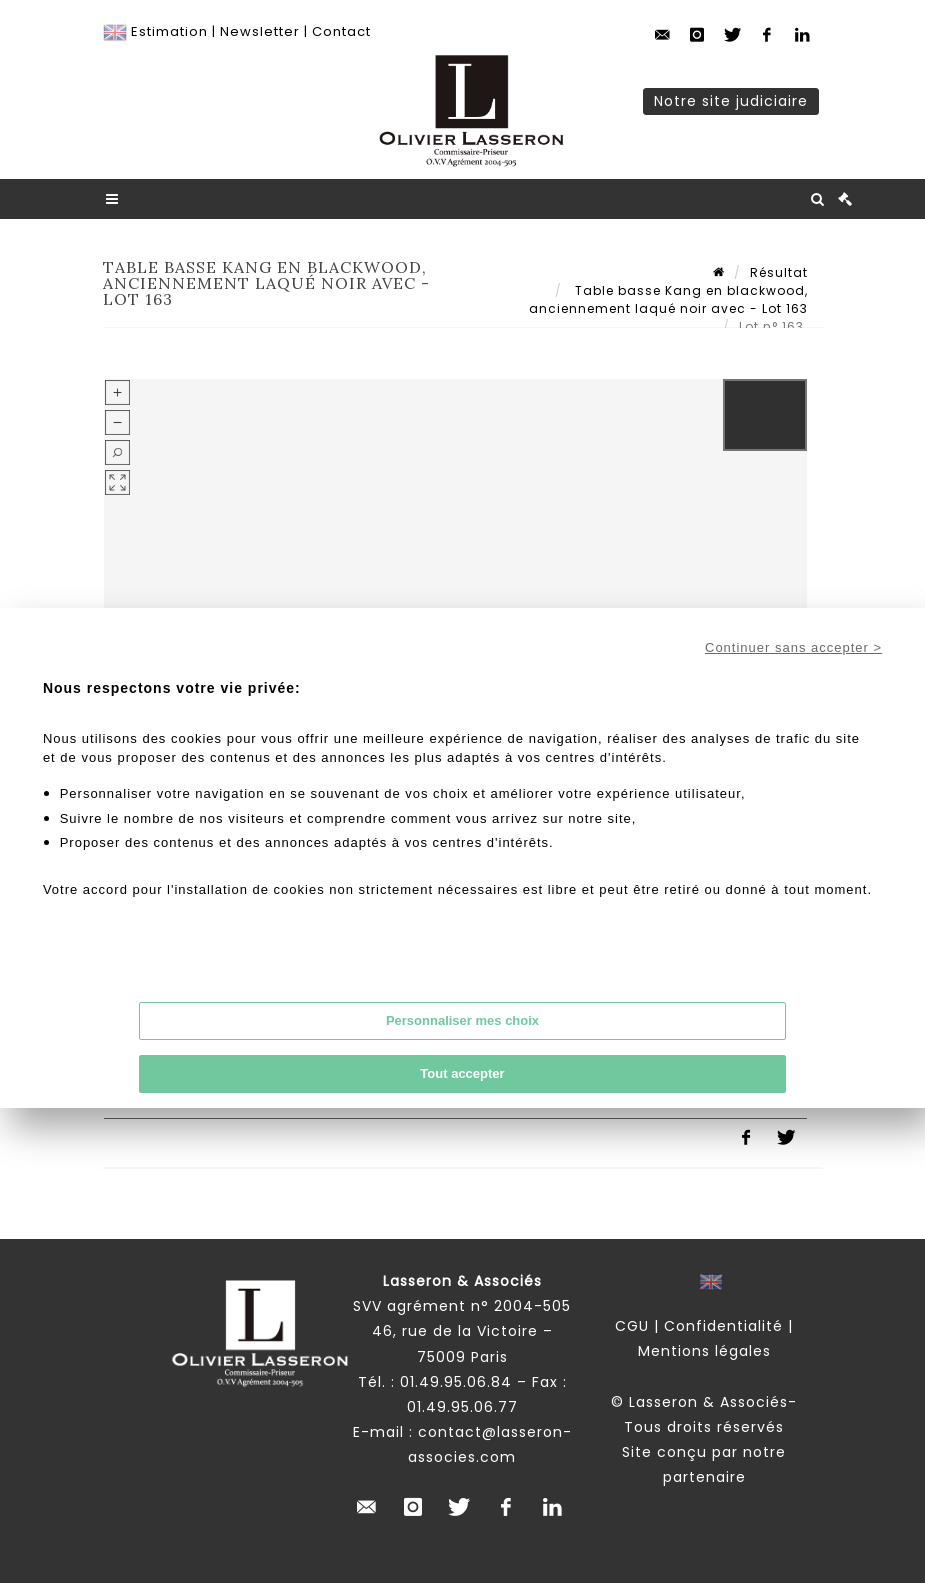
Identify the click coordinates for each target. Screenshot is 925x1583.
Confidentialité (723, 1326)
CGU (632, 1326)
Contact (341, 31)
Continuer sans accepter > (793, 647)
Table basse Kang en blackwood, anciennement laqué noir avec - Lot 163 (668, 299)
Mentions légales (704, 1351)
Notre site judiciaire (731, 101)
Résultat (779, 272)
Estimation (169, 31)
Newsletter (260, 31)
